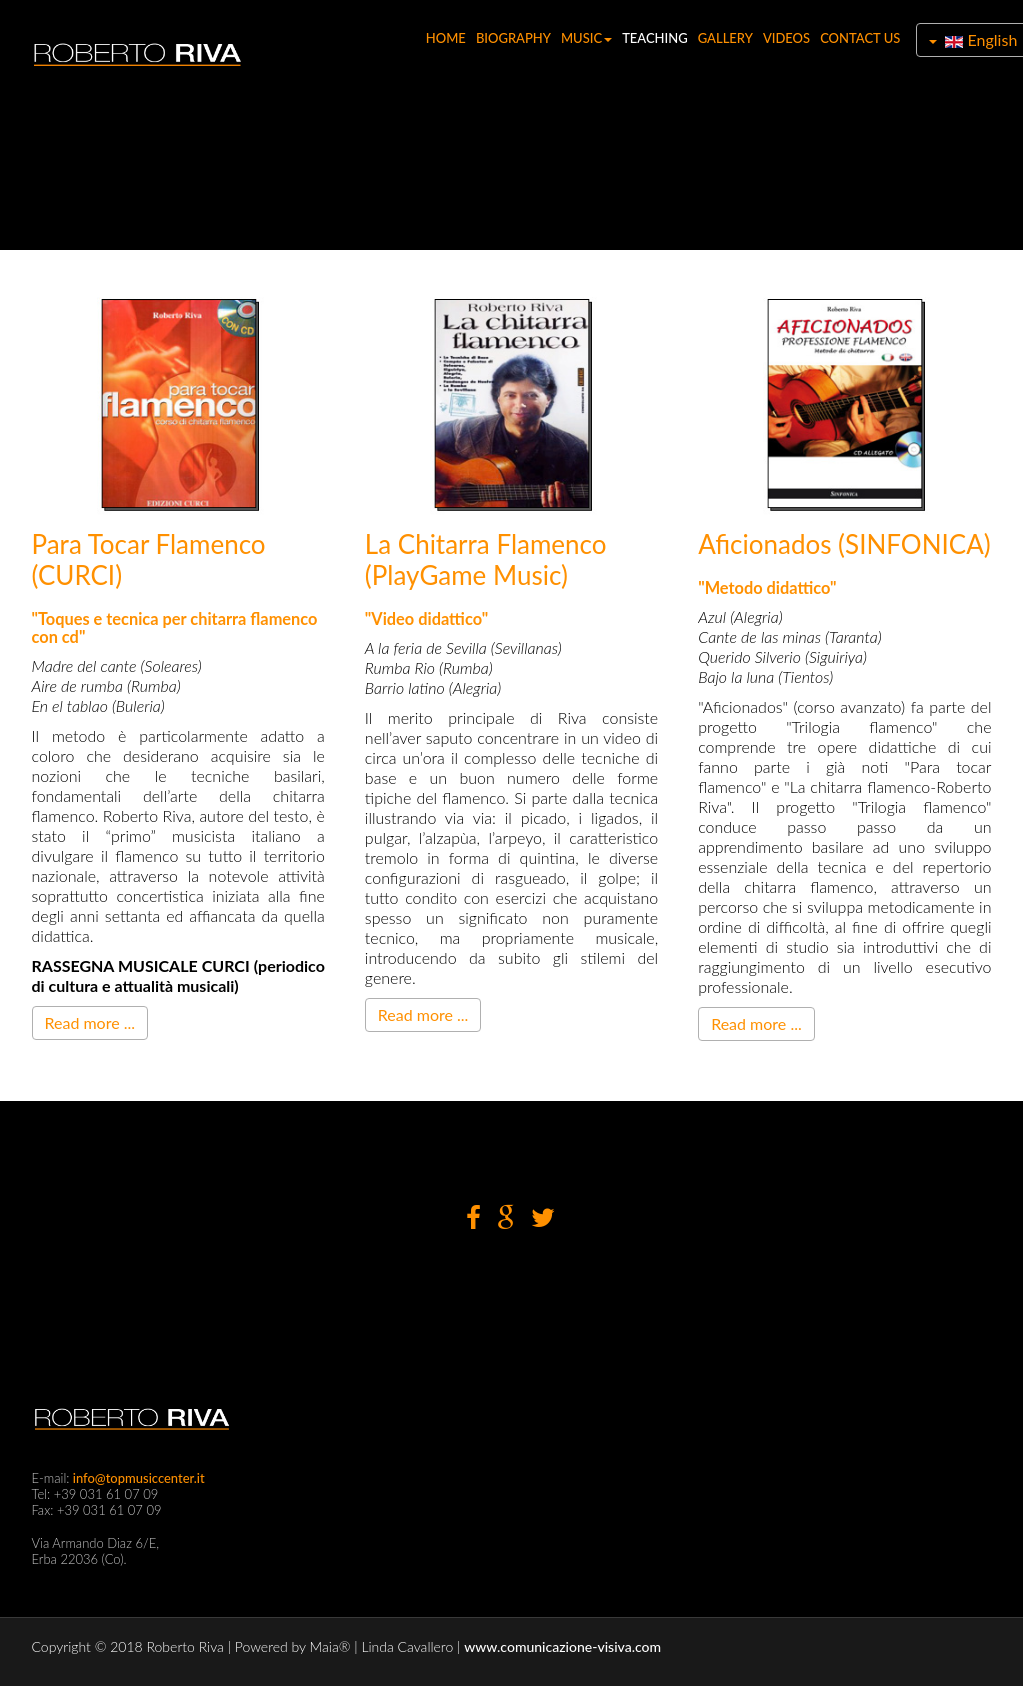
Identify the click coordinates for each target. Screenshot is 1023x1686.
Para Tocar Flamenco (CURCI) (149, 559)
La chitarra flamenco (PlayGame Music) (486, 559)
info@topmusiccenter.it (138, 1478)
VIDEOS (784, 38)
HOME (444, 38)
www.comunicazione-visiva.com (562, 1646)
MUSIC (584, 38)
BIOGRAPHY (511, 38)
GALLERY (723, 38)
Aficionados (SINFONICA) (844, 544)
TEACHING (653, 38)
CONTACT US (858, 38)
